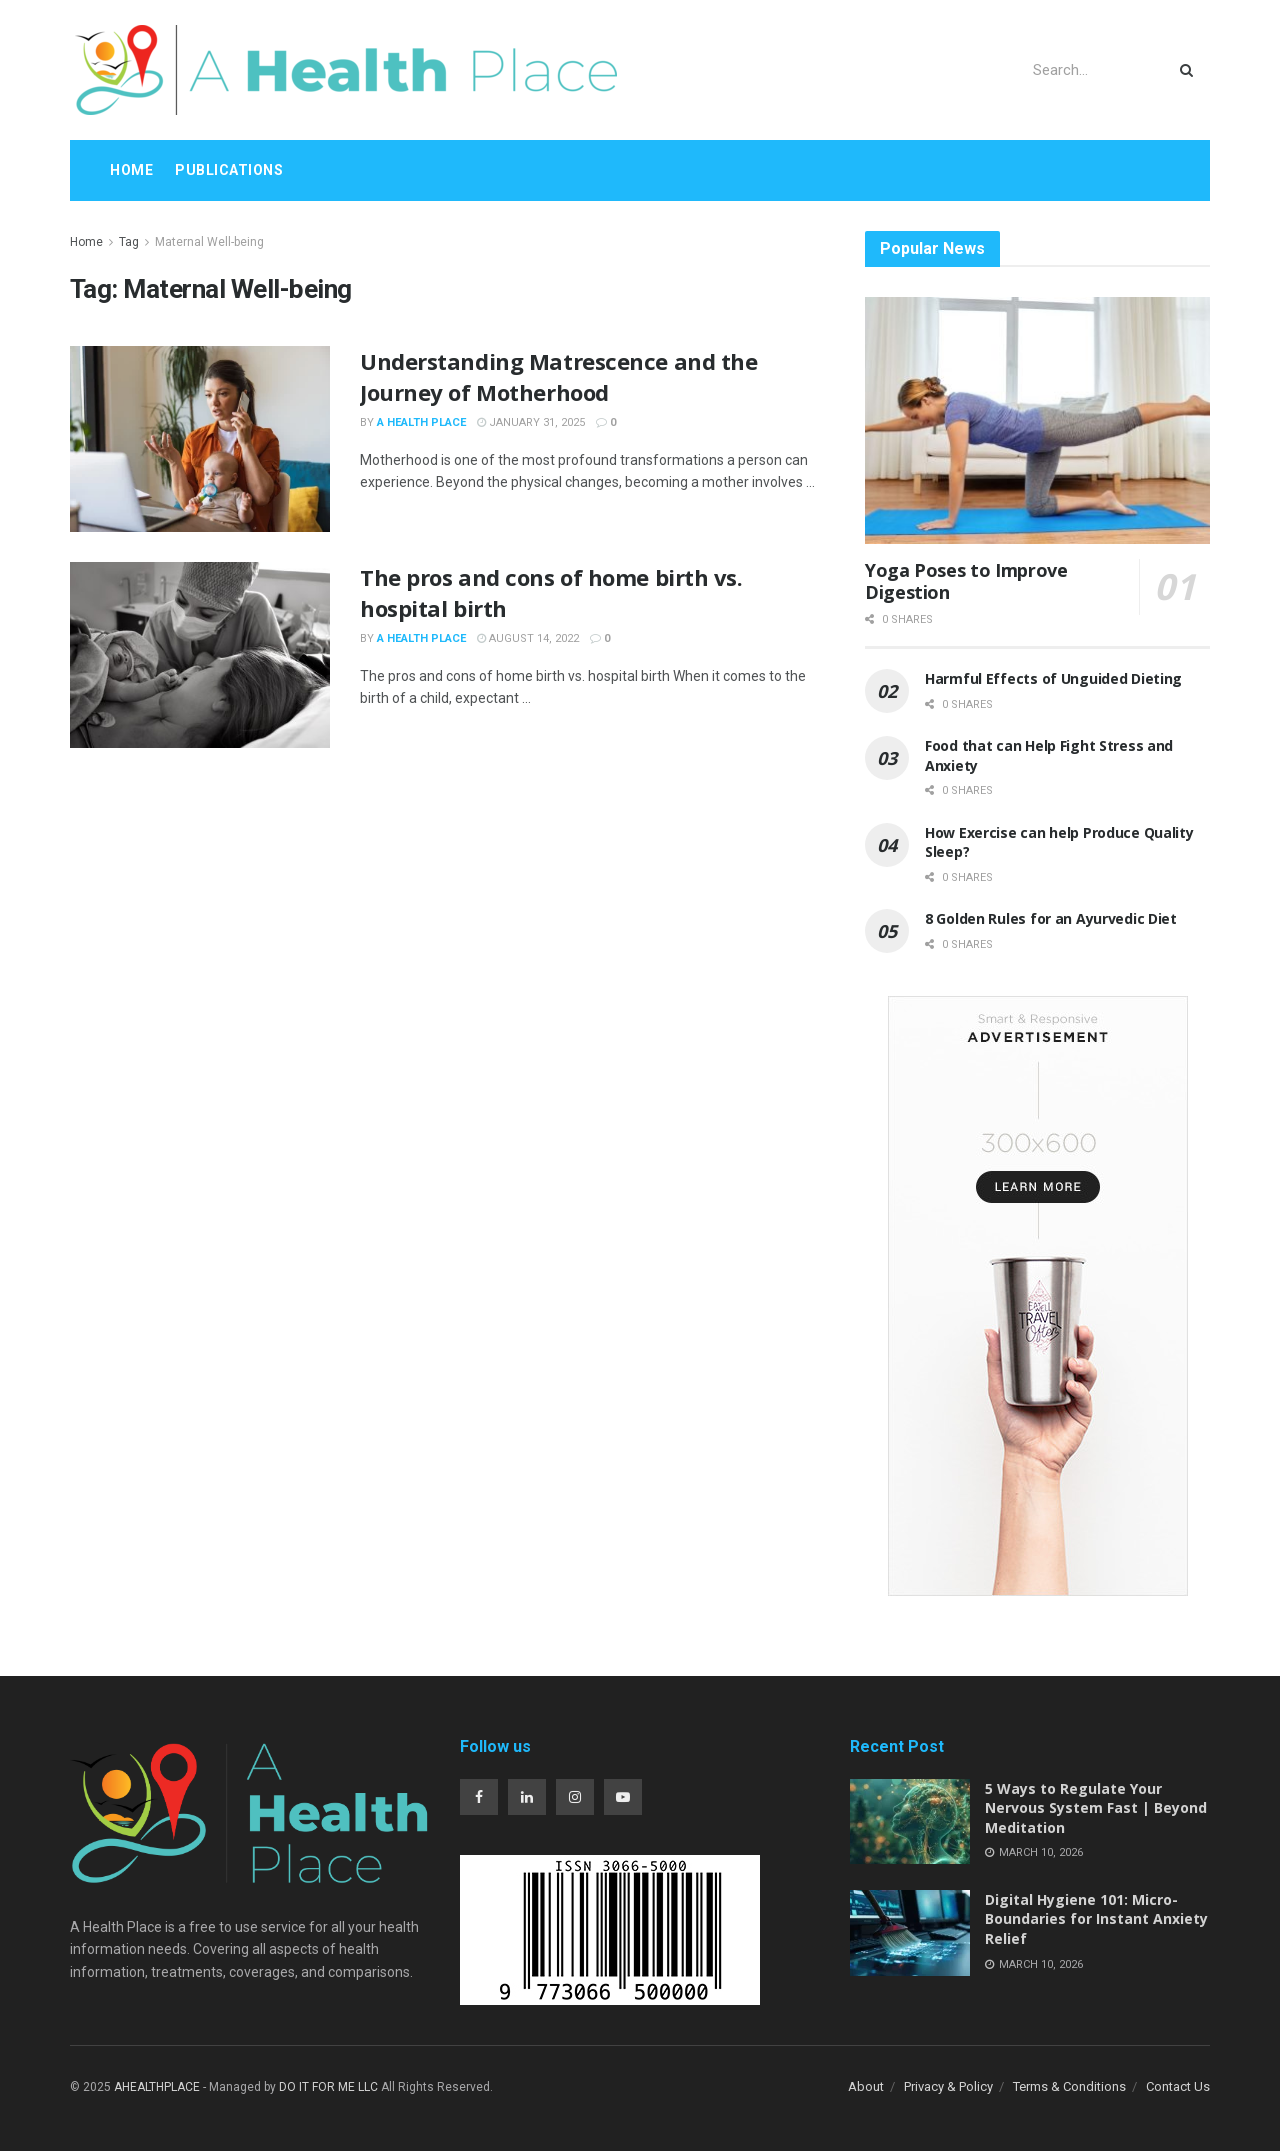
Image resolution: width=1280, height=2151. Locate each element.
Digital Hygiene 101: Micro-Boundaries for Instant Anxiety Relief (1096, 1919)
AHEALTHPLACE (157, 2087)
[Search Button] (1190, 70)
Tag (129, 242)
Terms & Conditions (1069, 2086)
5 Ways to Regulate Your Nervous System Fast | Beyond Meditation (1096, 1808)
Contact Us (1178, 2086)
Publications (229, 170)
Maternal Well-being (209, 242)
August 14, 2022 (528, 638)
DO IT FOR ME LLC (328, 2087)
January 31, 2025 (531, 422)
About (866, 2086)
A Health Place (421, 422)
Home (131, 170)
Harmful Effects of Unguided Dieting (1053, 678)
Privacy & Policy (948, 2086)
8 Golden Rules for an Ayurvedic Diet (1051, 918)
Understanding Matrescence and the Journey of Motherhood (558, 376)
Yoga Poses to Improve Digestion (966, 581)
